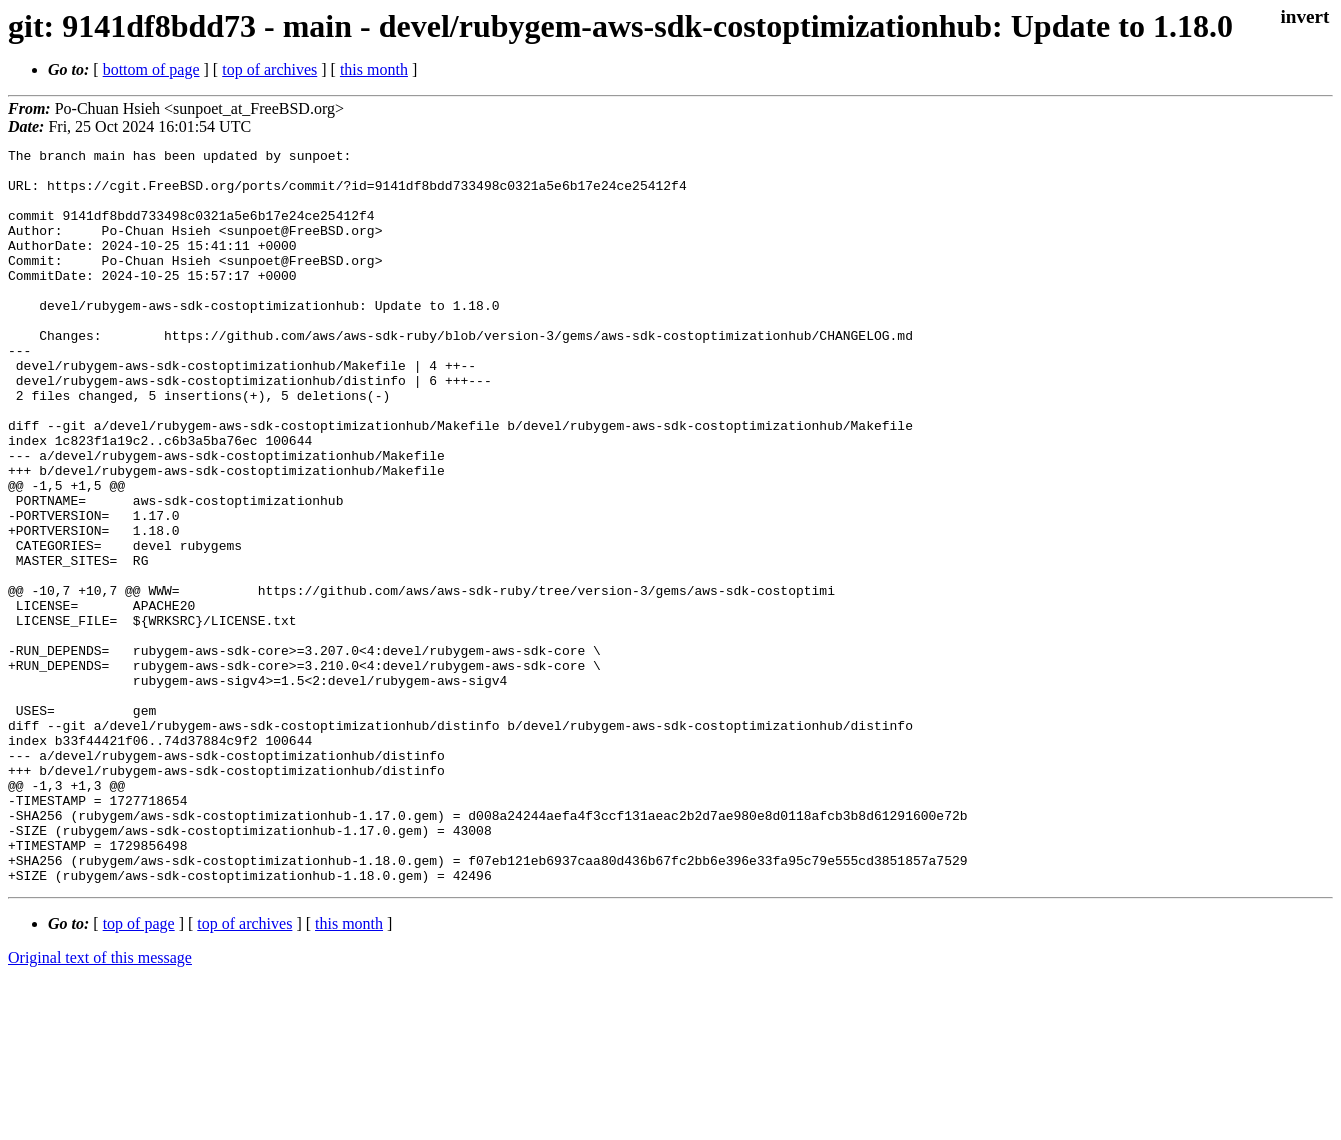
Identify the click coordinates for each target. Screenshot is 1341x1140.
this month (374, 69)
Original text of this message (100, 1104)
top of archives (269, 69)
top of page (139, 1070)
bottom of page (151, 69)
